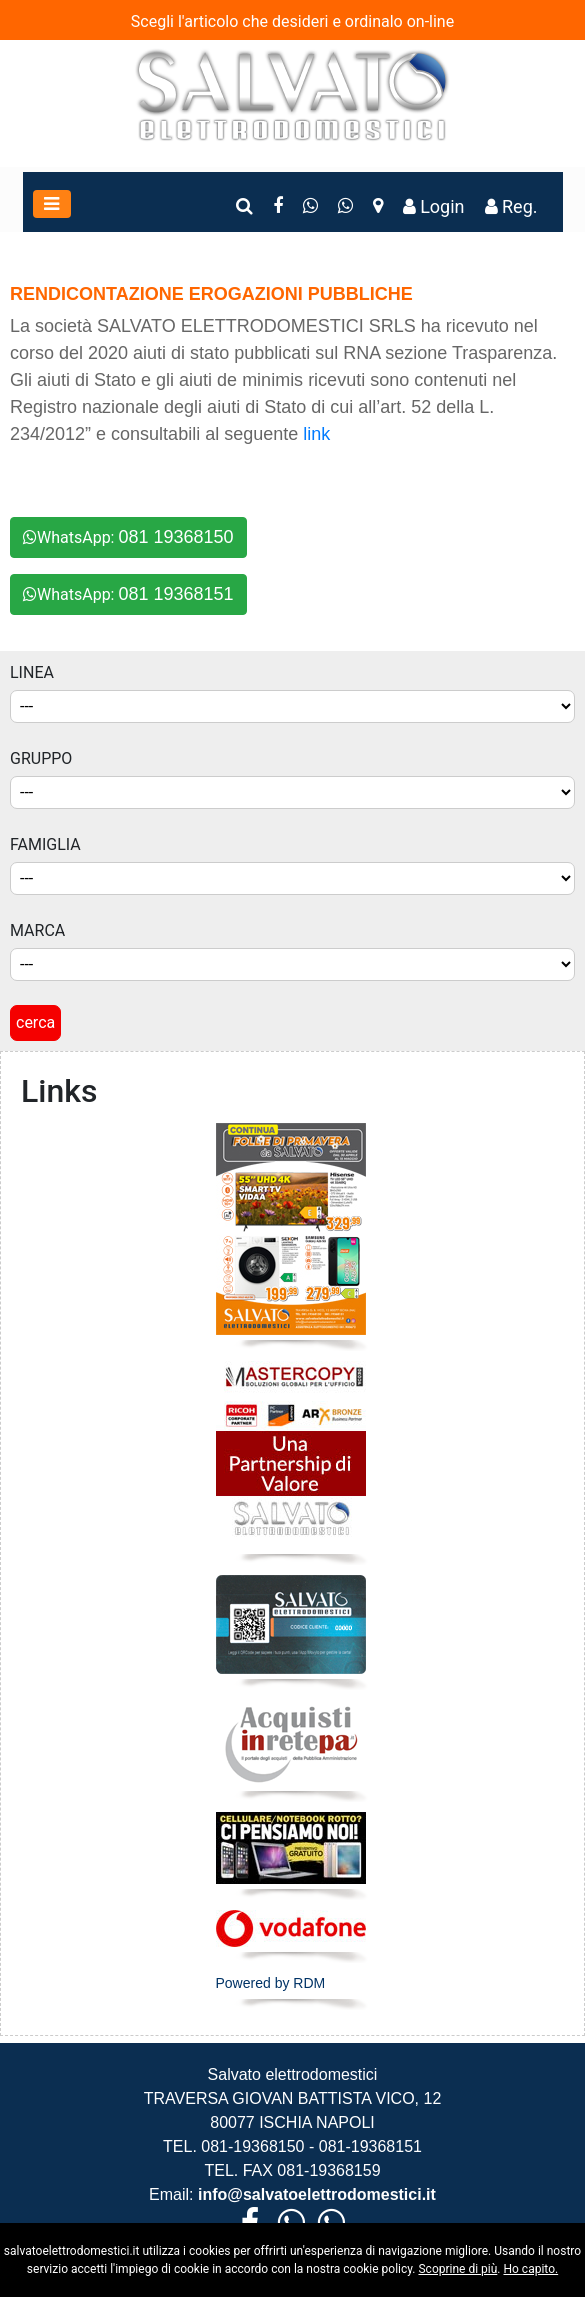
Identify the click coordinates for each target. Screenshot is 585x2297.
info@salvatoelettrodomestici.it (315, 2194)
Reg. (511, 206)
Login (434, 206)
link (316, 434)
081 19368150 (175, 537)
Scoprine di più (457, 2269)
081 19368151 (175, 594)
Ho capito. (530, 2269)
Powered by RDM (271, 1983)
